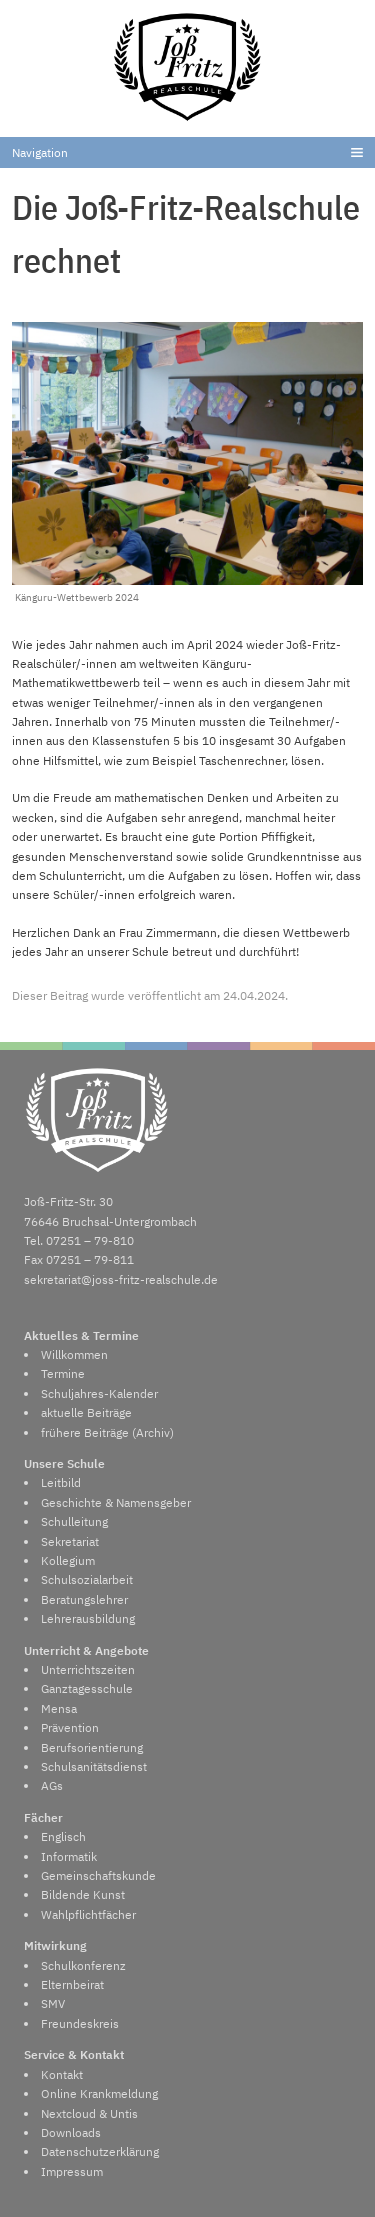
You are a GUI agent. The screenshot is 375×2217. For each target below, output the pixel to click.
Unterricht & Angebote (86, 1650)
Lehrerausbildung (88, 1618)
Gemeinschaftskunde (98, 1875)
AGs (52, 1785)
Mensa (59, 1708)
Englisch (63, 1836)
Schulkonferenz (83, 1965)
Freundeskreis (80, 2023)
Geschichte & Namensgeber (116, 1502)
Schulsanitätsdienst (94, 1766)
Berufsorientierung (92, 1747)
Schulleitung (74, 1521)
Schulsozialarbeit (87, 1579)
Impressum (72, 2171)
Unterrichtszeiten (88, 1669)
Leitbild (61, 1482)
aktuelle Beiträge (86, 1412)
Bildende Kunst (83, 1894)
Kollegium (68, 1560)
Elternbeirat (72, 1984)
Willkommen (74, 1354)
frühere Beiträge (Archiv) (107, 1432)
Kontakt (62, 2074)
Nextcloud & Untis (89, 2113)
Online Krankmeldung (99, 2093)
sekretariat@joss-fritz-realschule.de (121, 1279)
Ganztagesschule (87, 1688)
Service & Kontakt (74, 2054)
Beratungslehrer (84, 1599)
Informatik (69, 1856)
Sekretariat (70, 1541)
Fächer (43, 1817)
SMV (53, 2003)
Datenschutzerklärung (100, 2151)
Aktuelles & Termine (81, 1335)
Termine (63, 1373)
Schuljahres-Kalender (99, 1393)
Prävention (70, 1727)
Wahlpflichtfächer (88, 1914)
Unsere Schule (64, 1463)
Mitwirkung (55, 1945)
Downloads (71, 2132)
